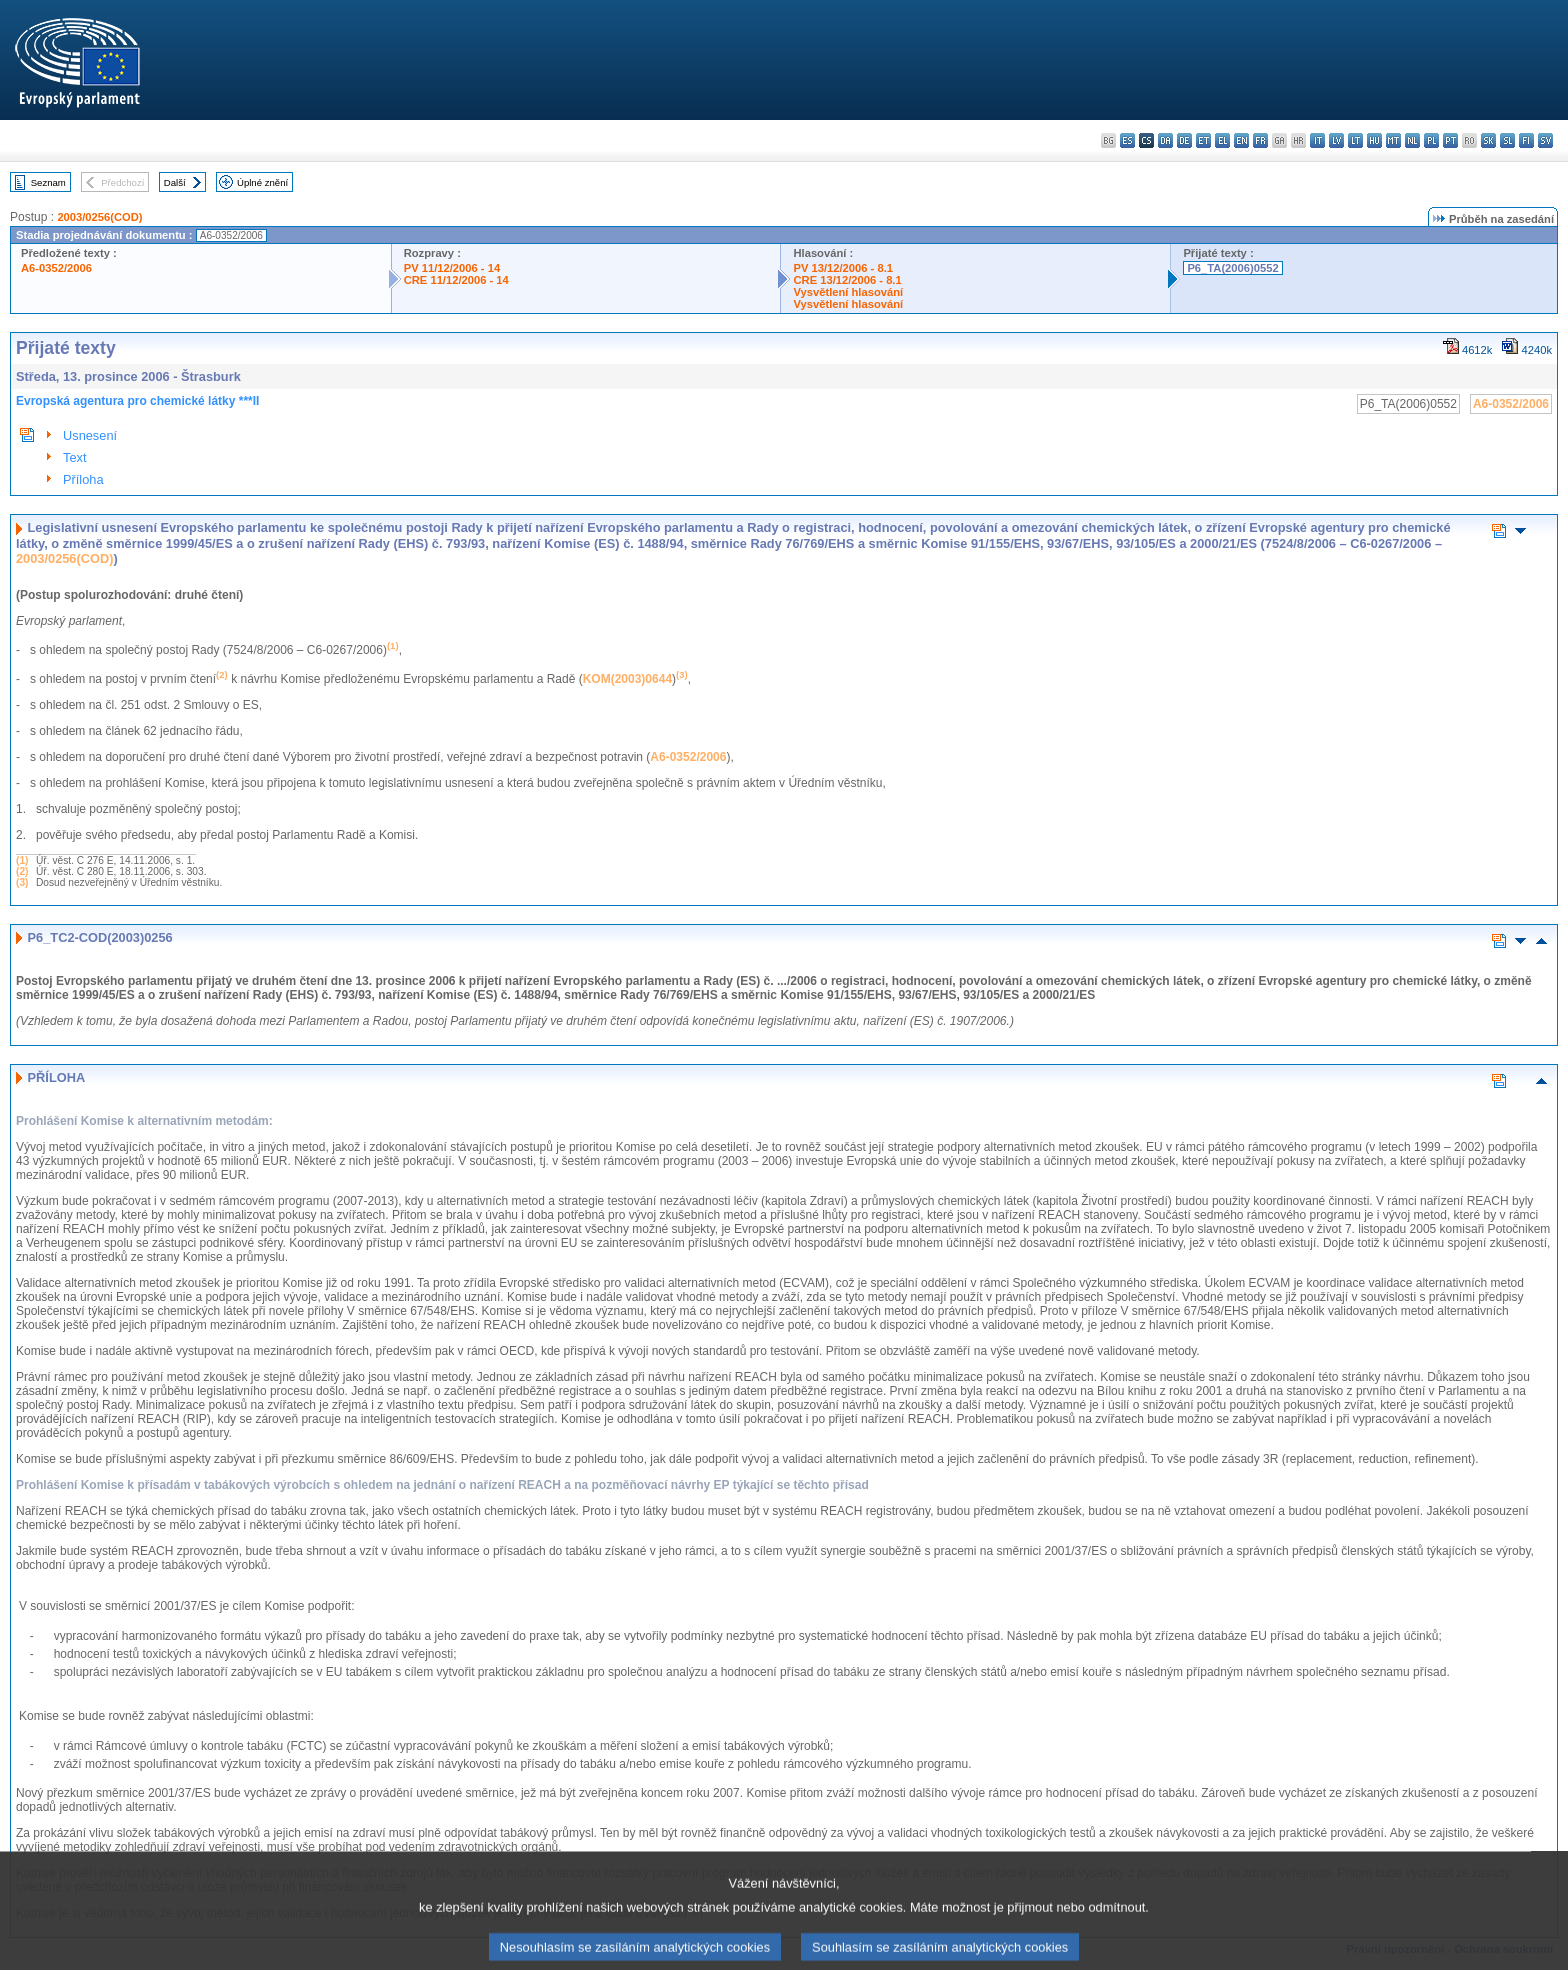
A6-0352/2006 (56, 268)
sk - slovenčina (1488, 140)
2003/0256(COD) (99, 217)
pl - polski (1431, 140)
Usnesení (90, 435)
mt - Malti (1393, 140)
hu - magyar (1374, 140)
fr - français (1260, 140)
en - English (1241, 140)
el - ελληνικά (1222, 140)
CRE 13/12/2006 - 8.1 (847, 280)
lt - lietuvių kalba (1355, 140)
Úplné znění (262, 182)
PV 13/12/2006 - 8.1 (843, 268)
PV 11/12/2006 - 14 (452, 268)
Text (74, 457)
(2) (22, 871)
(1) (22, 860)
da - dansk (1165, 140)
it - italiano (1317, 140)
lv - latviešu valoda (1336, 140)
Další (175, 182)
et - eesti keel (1203, 140)
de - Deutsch (1184, 140)
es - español (1127, 140)
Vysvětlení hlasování (848, 292)
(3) (22, 882)
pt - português (1450, 140)
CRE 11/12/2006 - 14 (456, 280)
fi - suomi (1526, 140)
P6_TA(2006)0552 (1232, 268)
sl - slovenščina (1507, 140)
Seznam (48, 182)
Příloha (83, 479)
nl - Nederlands (1412, 140)
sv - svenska (1545, 140)
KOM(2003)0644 (627, 679)
